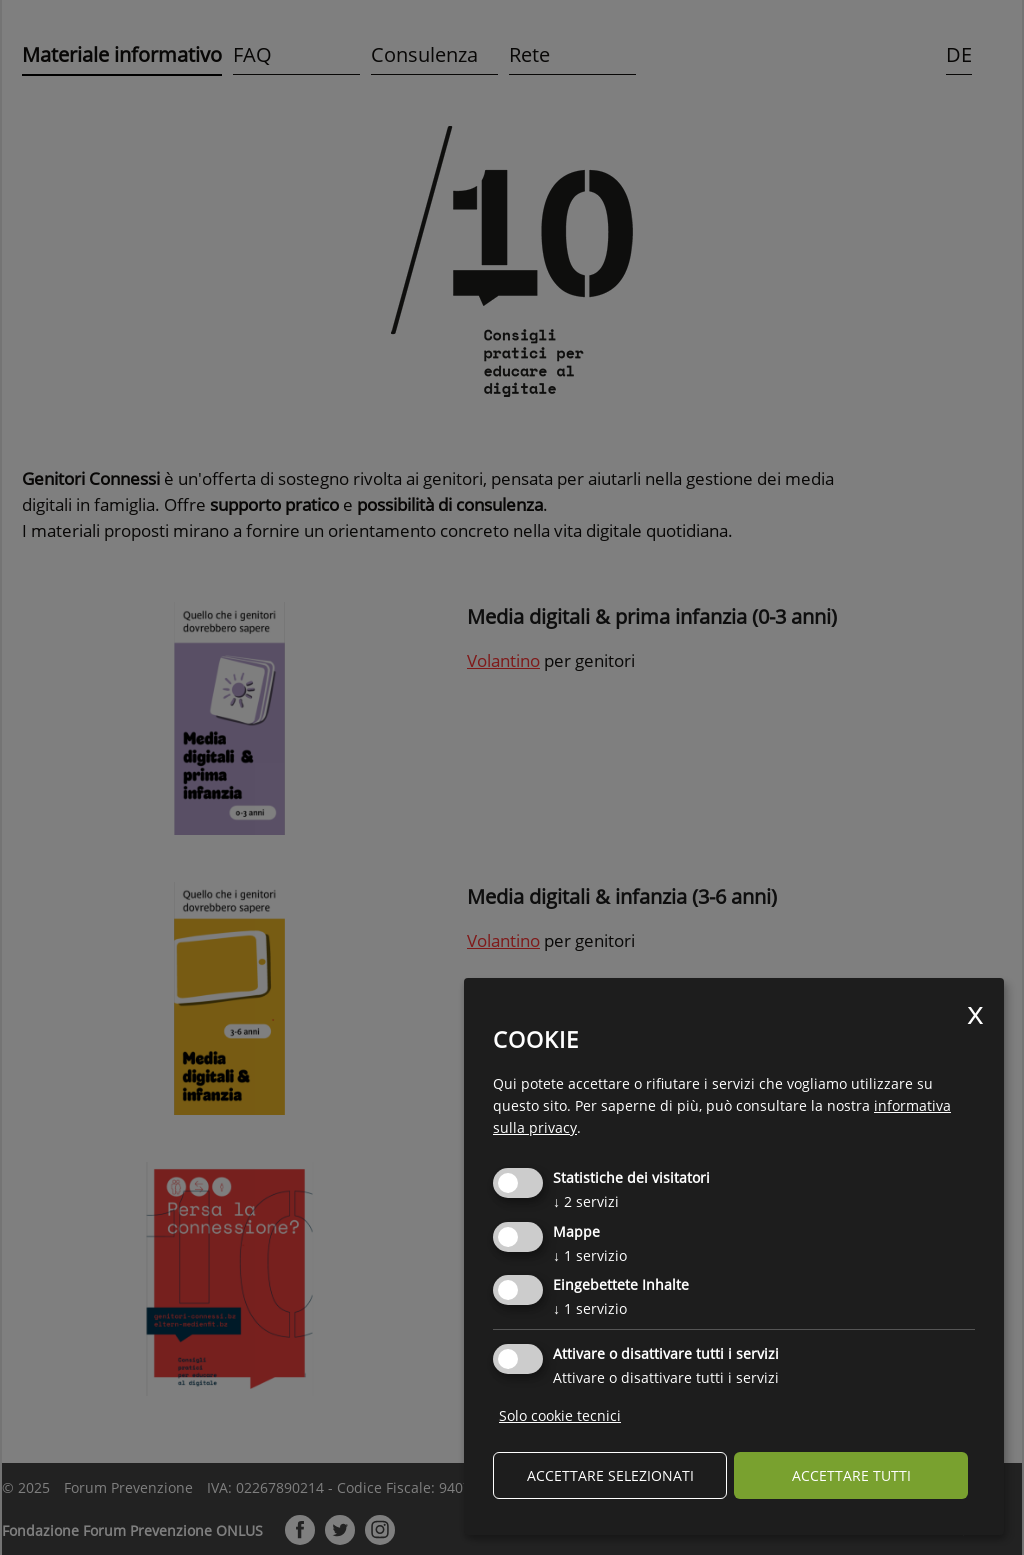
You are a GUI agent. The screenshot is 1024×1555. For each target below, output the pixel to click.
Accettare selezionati (610, 1475)
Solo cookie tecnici (560, 1415)
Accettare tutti (851, 1475)
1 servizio (590, 1255)
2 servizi (586, 1201)
